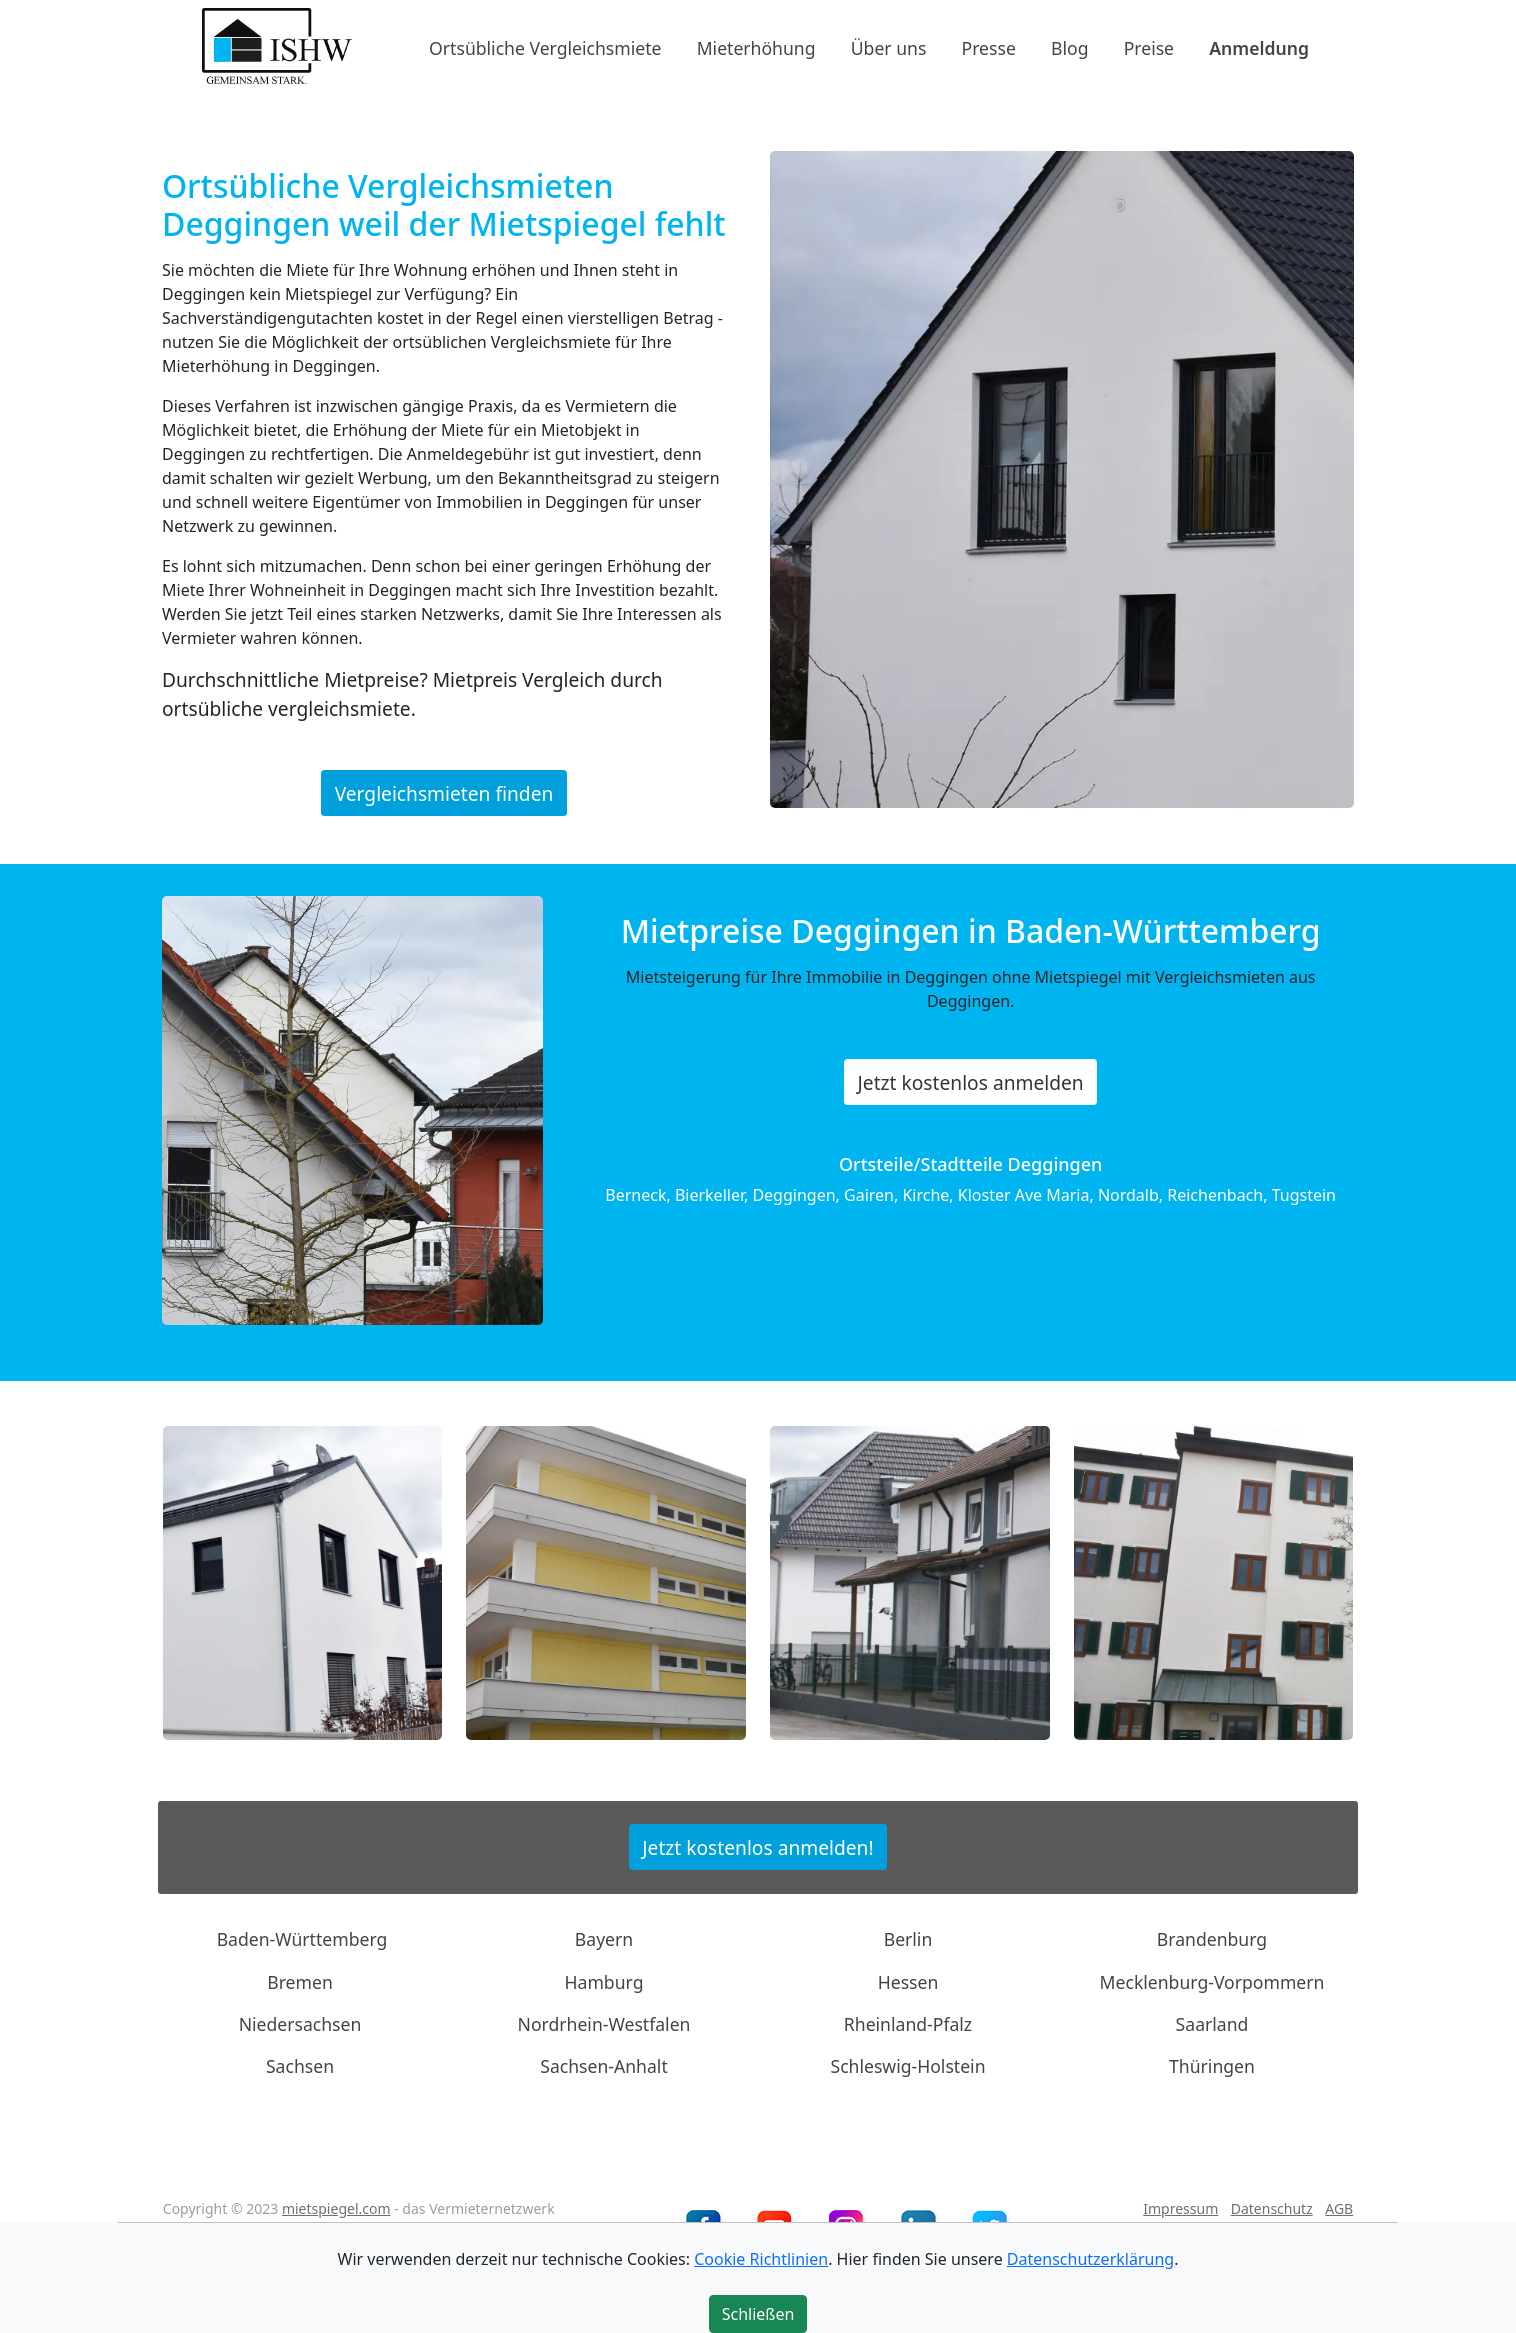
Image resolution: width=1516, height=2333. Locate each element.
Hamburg (604, 1981)
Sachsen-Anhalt (604, 2066)
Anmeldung (1259, 47)
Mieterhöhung (756, 47)
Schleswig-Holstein (907, 2066)
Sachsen (300, 2066)
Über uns (889, 47)
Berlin (908, 1939)
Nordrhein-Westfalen (604, 2024)
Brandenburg (1212, 1939)
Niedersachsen (300, 2024)
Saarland (1212, 2024)
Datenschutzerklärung (1090, 2259)
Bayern (604, 1939)
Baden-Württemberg (302, 1939)
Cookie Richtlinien (761, 2259)
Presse (989, 47)
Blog (1069, 47)
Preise (1149, 47)
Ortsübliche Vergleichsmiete (545, 47)
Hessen (908, 1981)
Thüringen (1212, 2066)
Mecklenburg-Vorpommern (1212, 1981)
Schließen (758, 2314)
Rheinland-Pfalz (908, 2024)
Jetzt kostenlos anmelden (971, 1082)
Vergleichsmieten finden (444, 793)
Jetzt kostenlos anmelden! (757, 1846)
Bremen (300, 1981)
